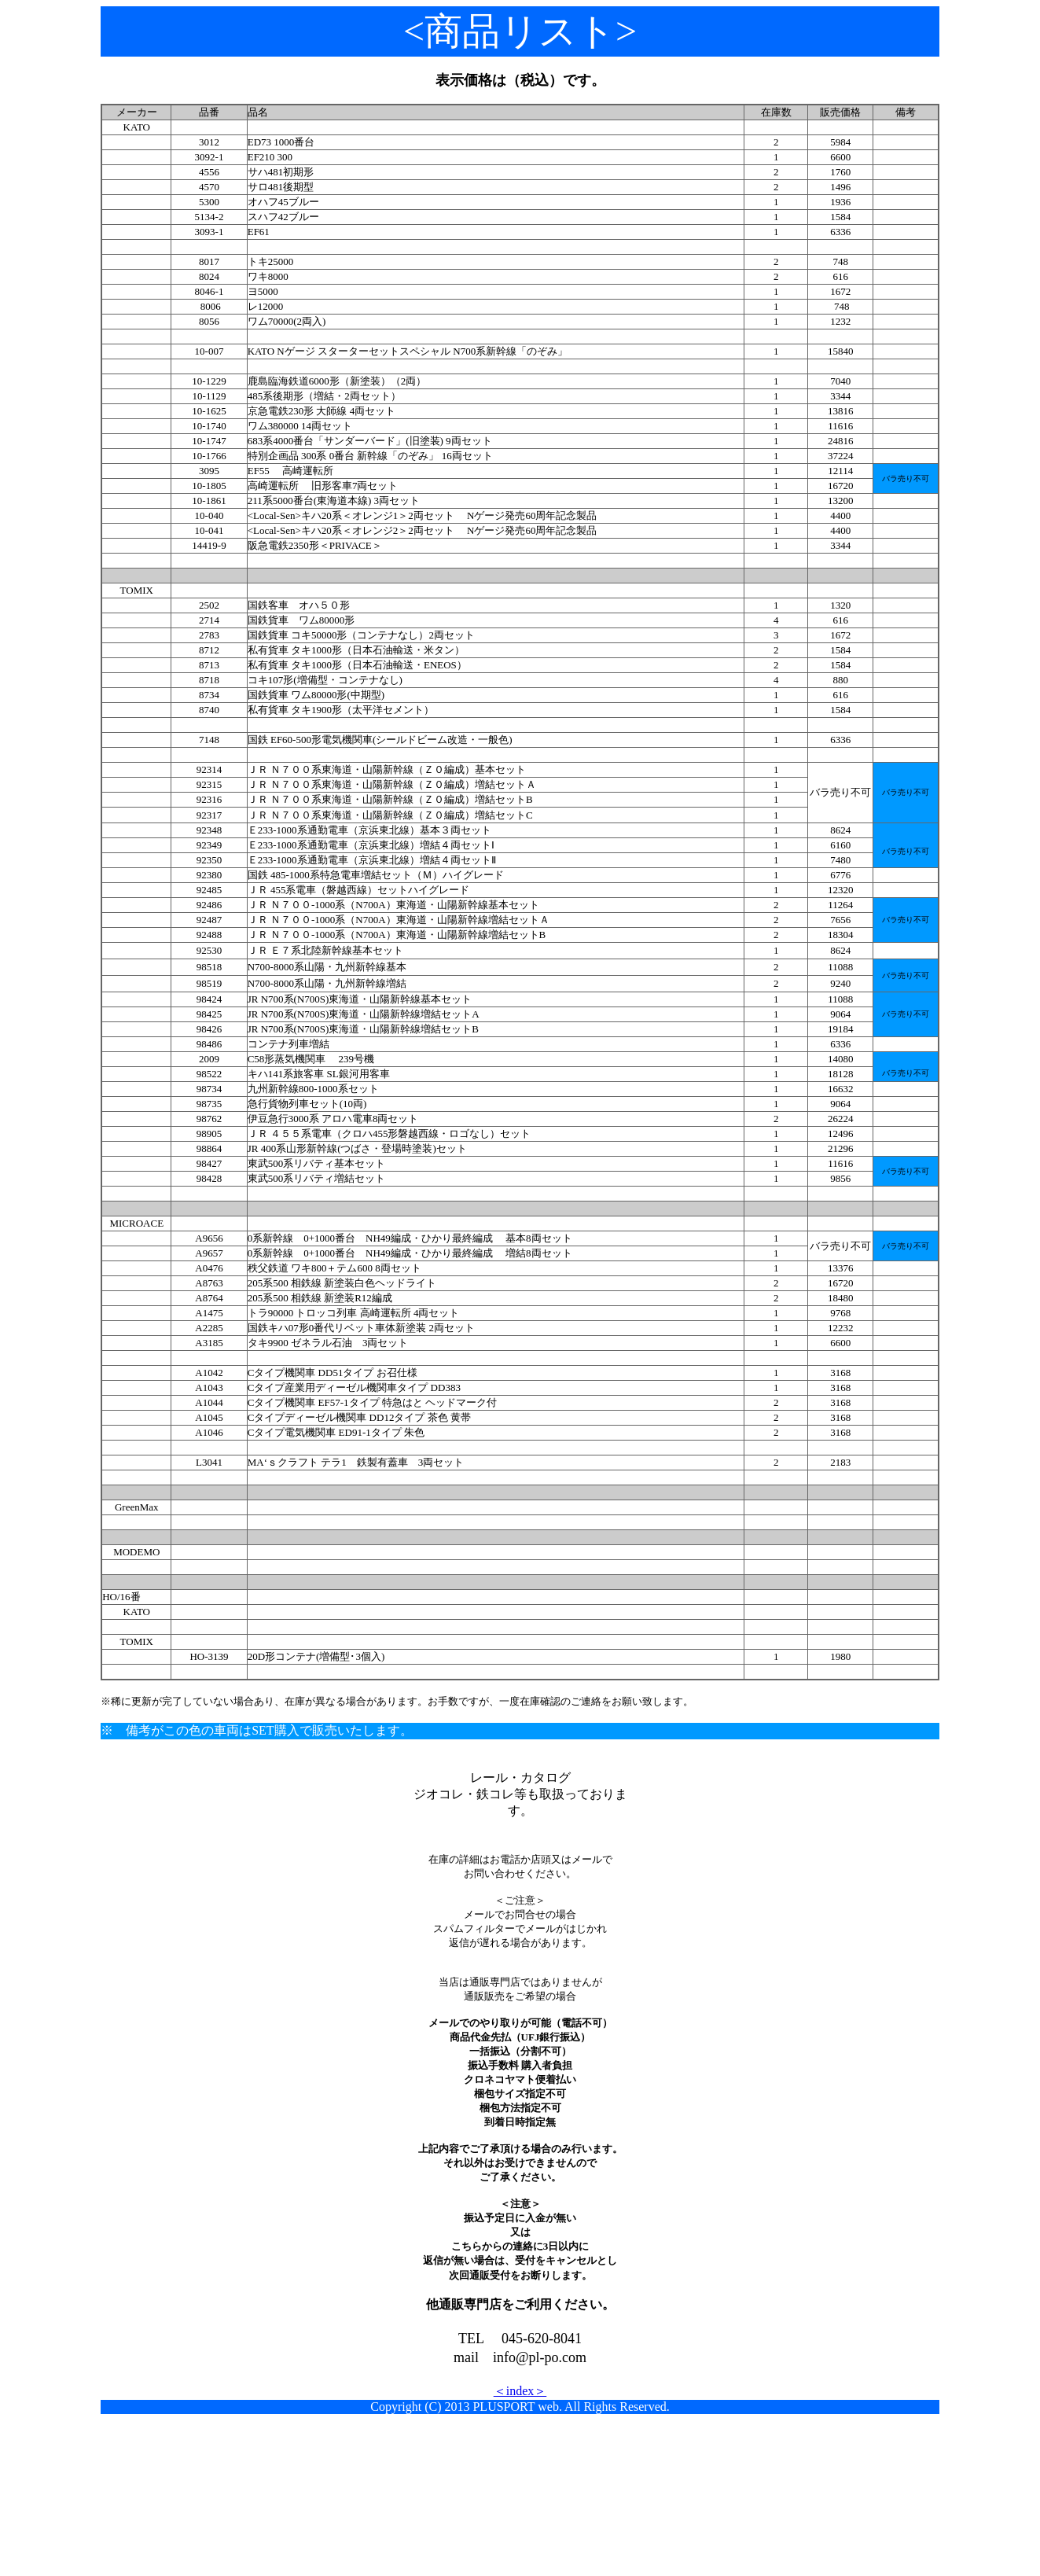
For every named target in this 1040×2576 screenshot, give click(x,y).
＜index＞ (520, 2391)
